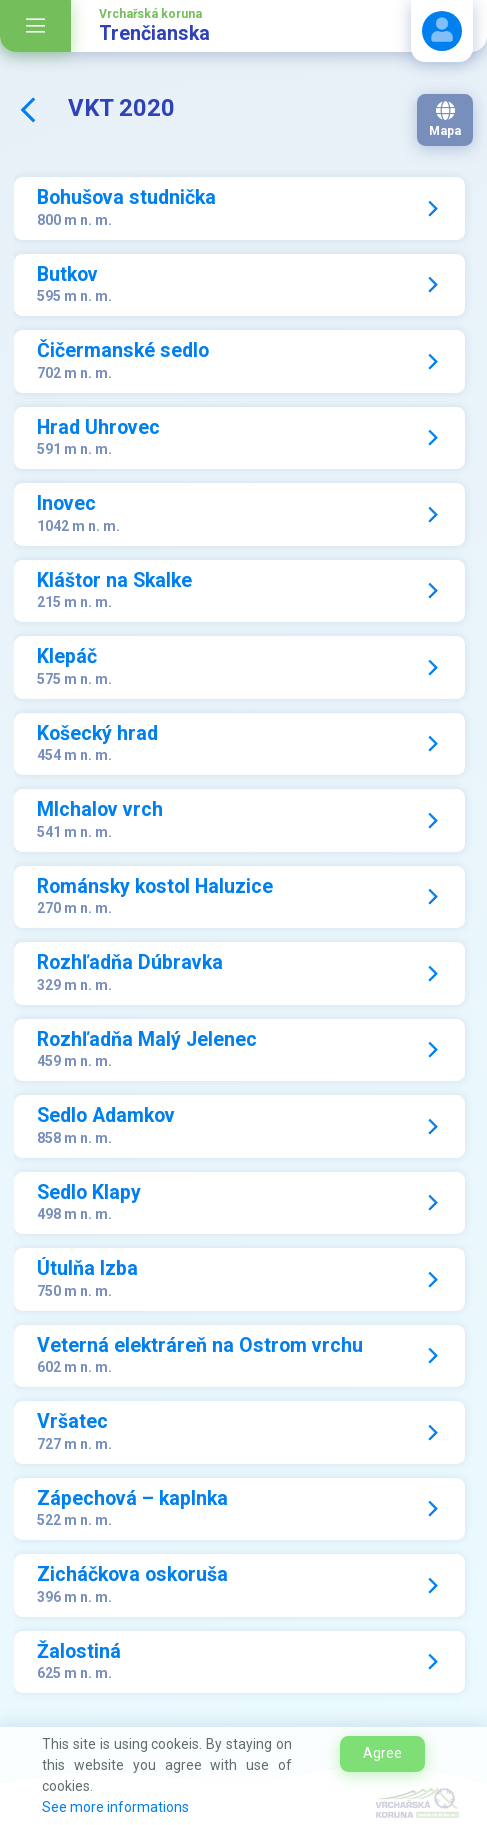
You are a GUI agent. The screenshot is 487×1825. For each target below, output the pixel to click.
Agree (382, 1753)
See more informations (115, 1807)
